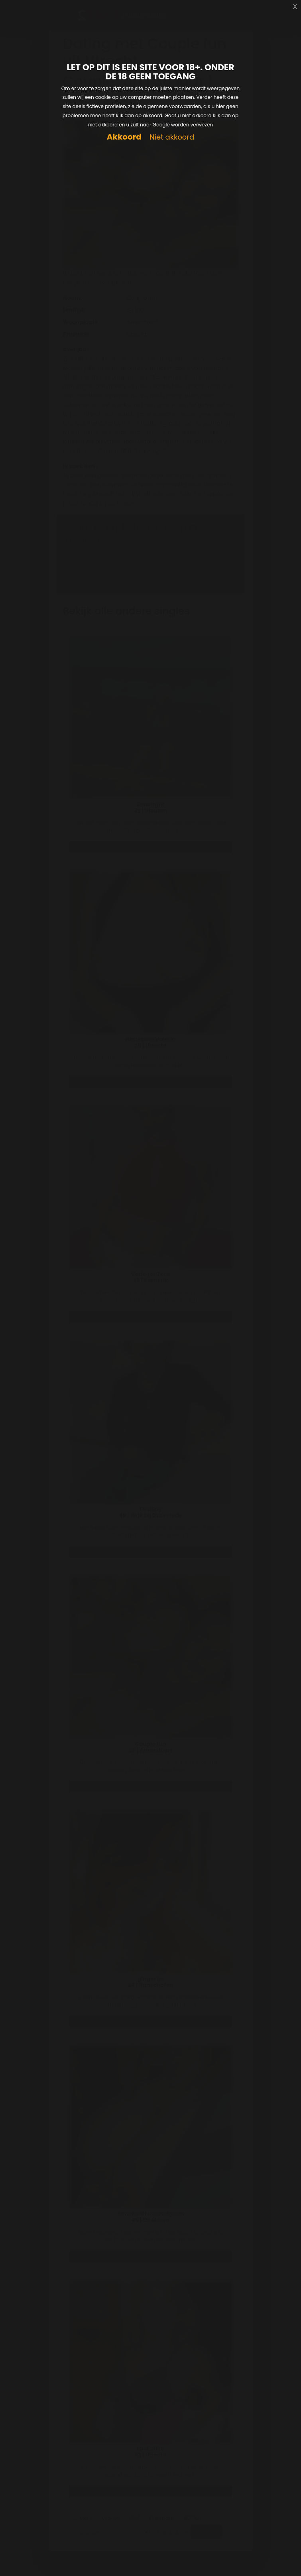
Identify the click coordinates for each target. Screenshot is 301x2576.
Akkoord (124, 137)
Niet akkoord (172, 137)
